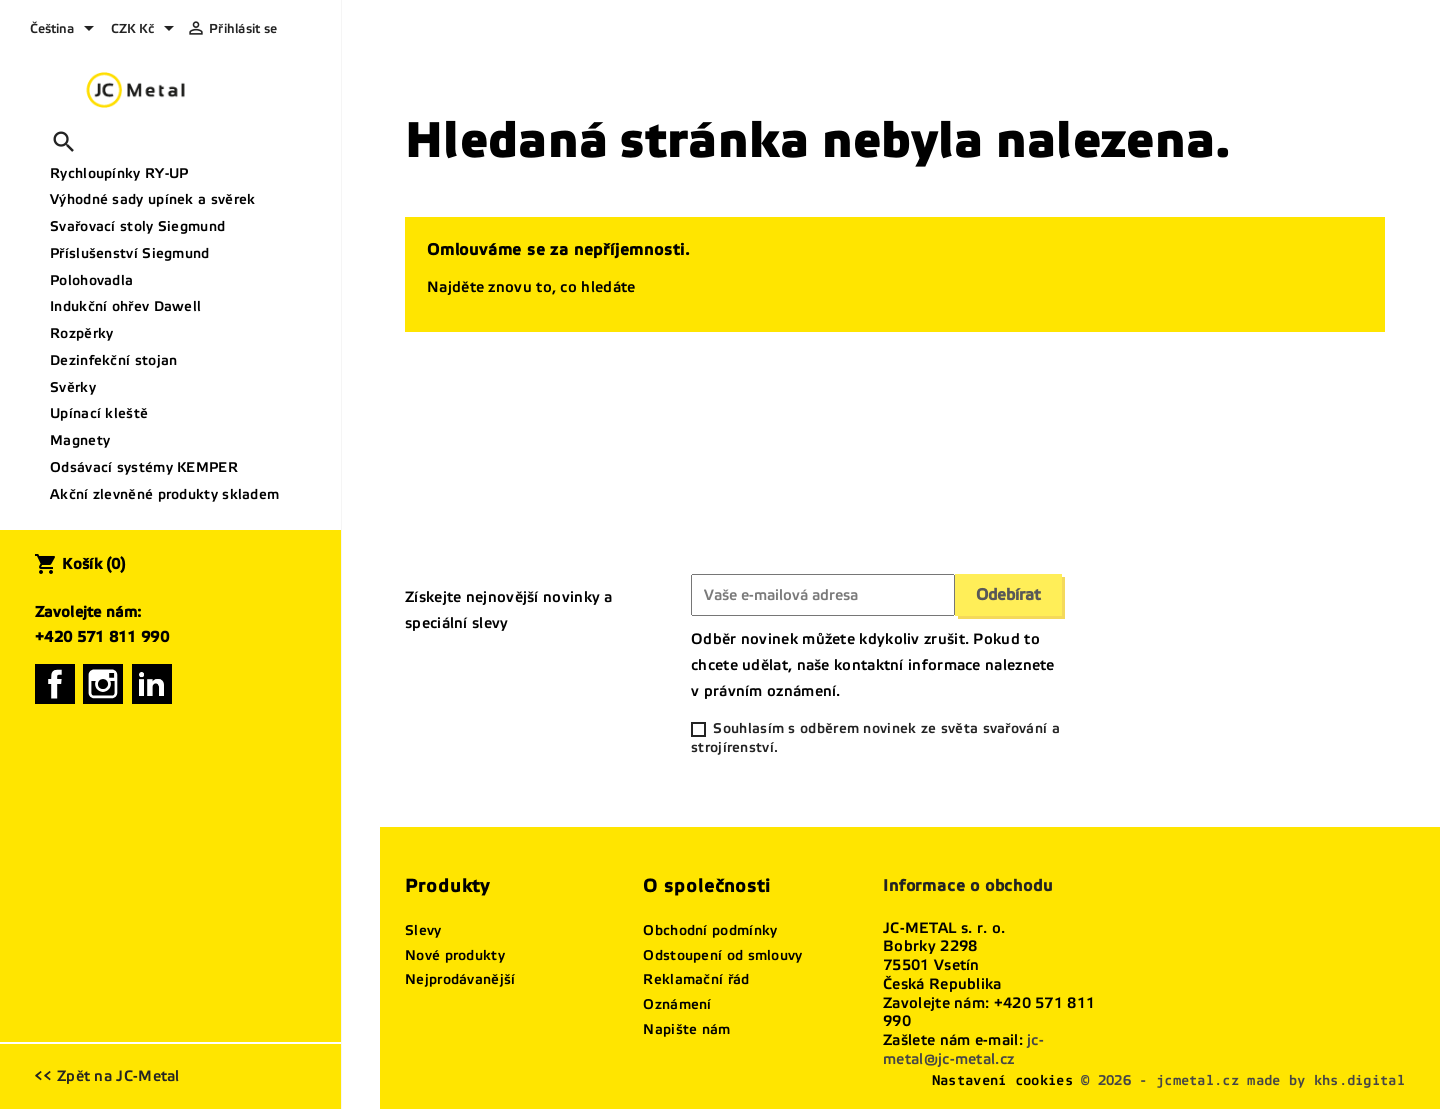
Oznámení (677, 1004)
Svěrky (73, 387)
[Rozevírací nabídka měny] (146, 30)
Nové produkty (455, 955)
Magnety (80, 440)
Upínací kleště (99, 413)
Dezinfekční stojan (113, 360)
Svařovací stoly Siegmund (137, 226)
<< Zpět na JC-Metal (107, 1076)
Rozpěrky (81, 333)
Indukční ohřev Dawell (125, 306)
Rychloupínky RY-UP (119, 173)
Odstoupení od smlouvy (722, 955)
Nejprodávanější (460, 979)
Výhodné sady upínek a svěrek (152, 199)
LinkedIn (152, 684)
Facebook (55, 684)
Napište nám (686, 1029)
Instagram (103, 684)
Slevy (423, 930)
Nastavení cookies (1002, 1080)
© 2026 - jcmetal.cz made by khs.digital (1243, 1080)
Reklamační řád (696, 979)
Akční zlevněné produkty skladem (164, 494)
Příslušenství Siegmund (130, 253)
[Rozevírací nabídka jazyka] (65, 30)
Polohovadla (91, 280)
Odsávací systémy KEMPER (144, 467)
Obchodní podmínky (710, 930)
